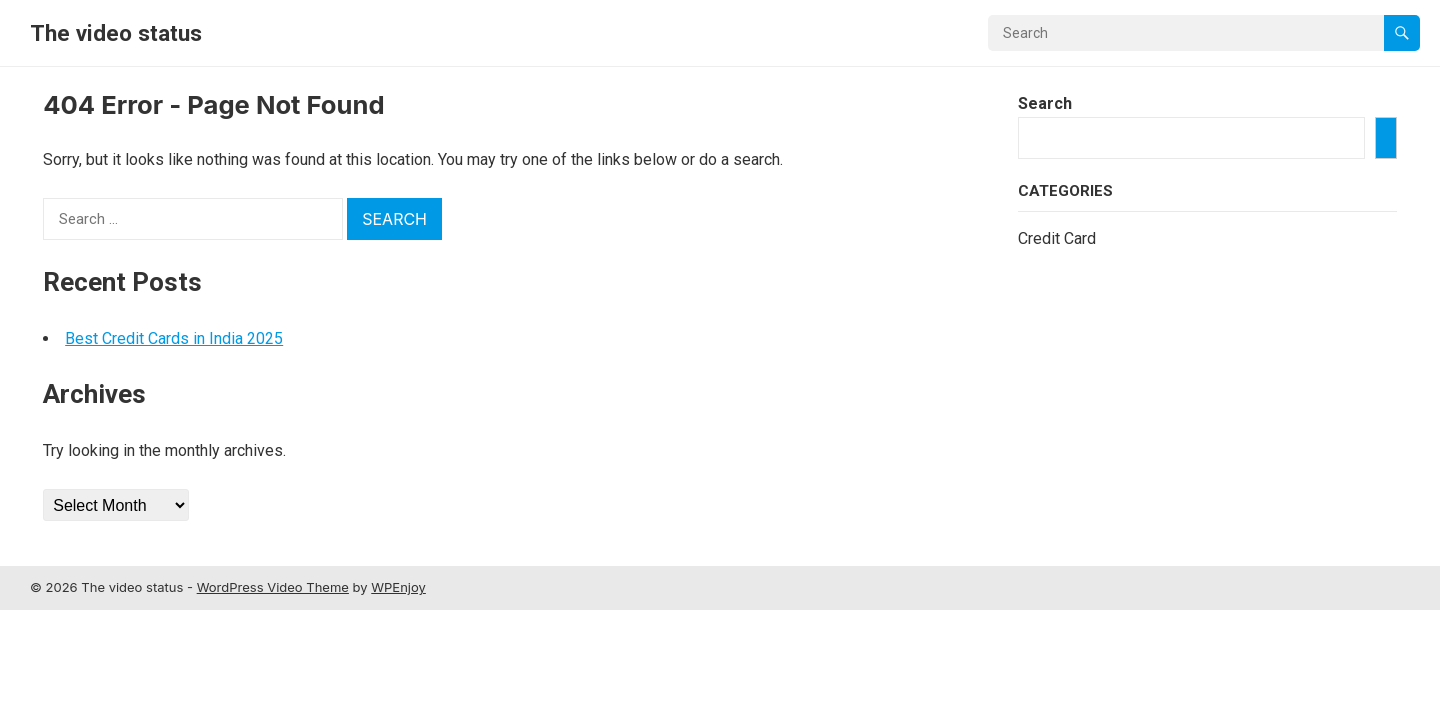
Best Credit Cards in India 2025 (174, 338)
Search (1045, 103)
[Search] (1386, 138)
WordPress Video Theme (273, 587)
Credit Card (1057, 238)
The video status (116, 33)
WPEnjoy (398, 587)
